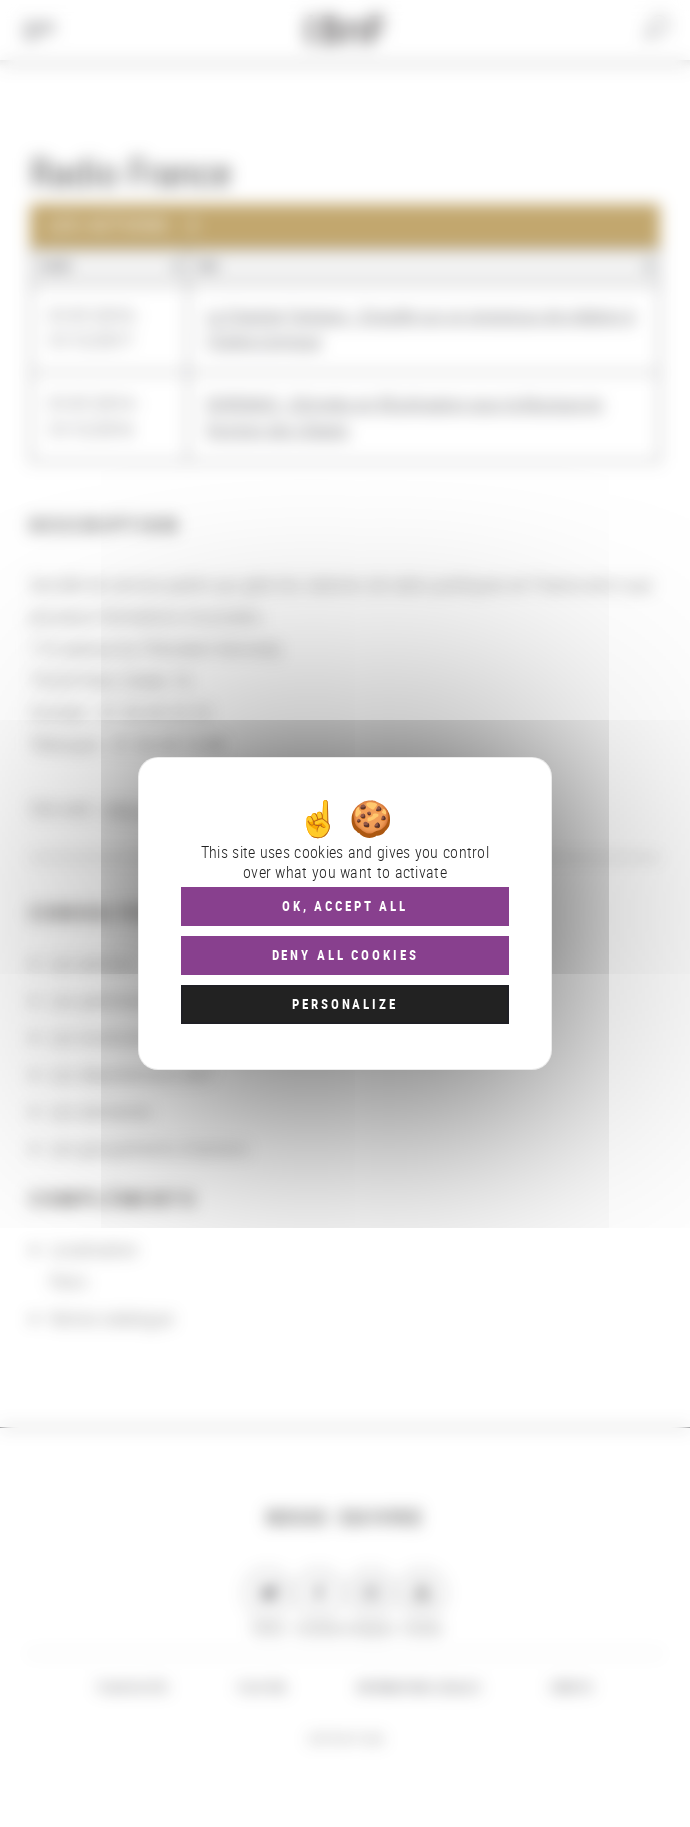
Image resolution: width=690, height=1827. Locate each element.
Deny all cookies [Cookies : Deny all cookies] (345, 955)
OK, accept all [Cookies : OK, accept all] (345, 906)
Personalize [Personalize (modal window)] (344, 1004)
